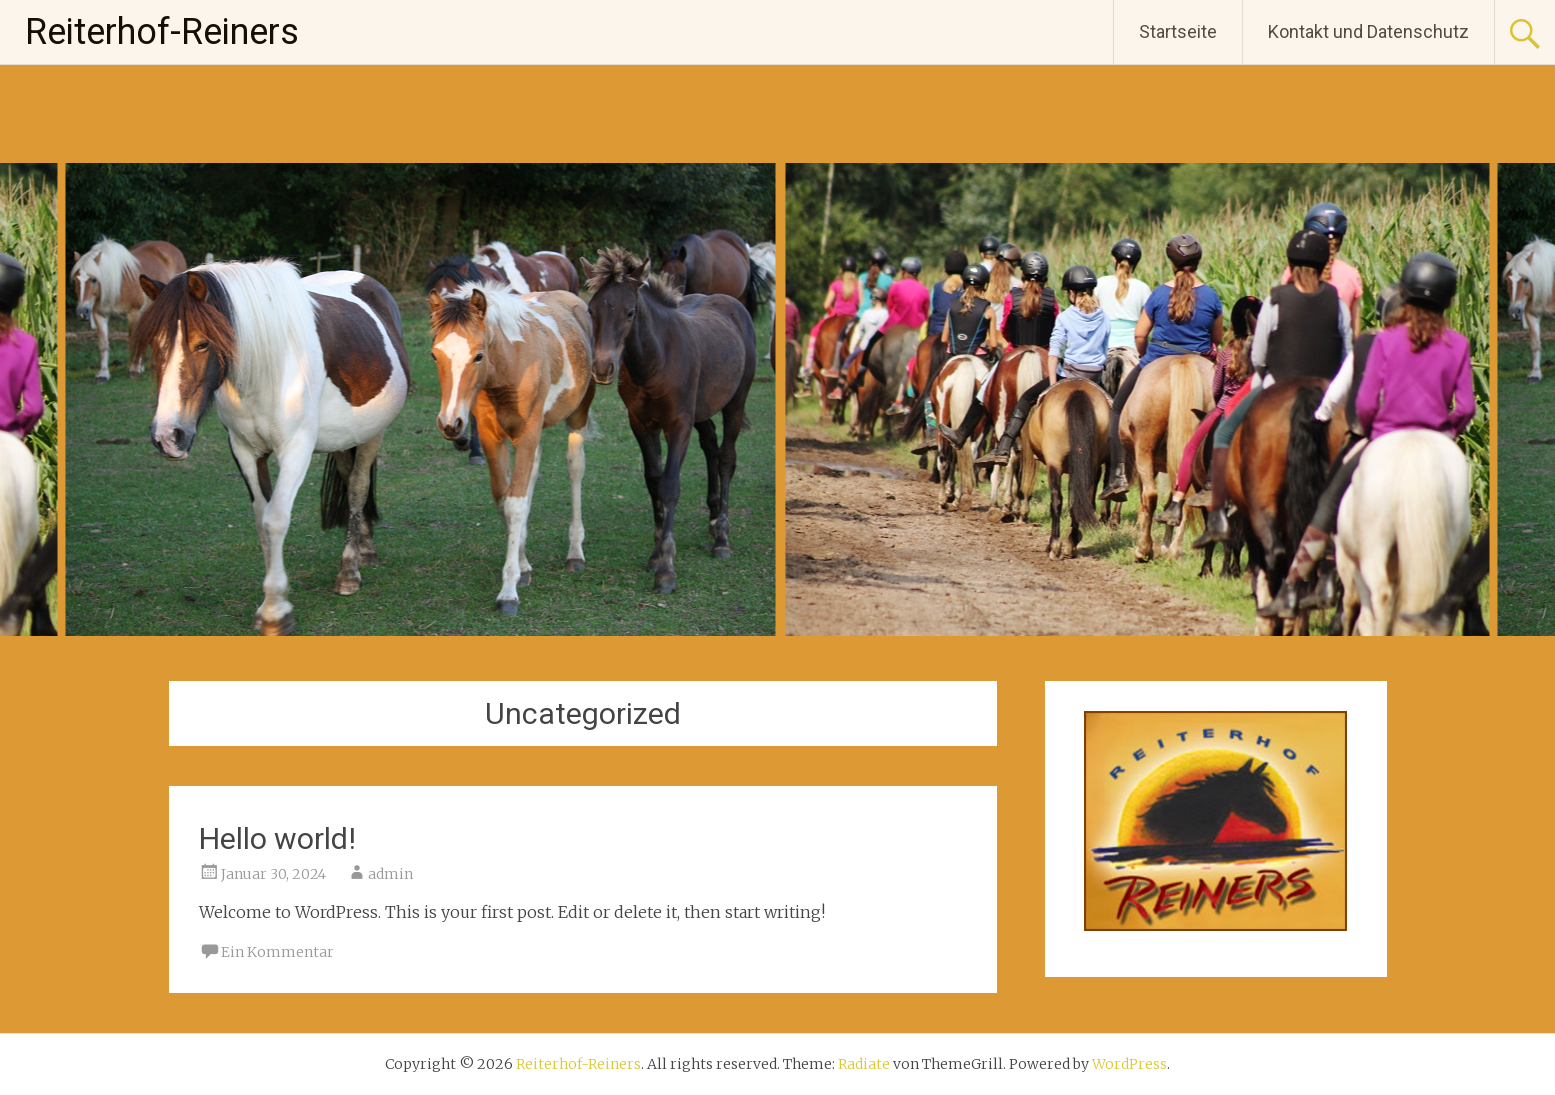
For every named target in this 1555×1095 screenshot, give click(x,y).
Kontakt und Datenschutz (1368, 31)
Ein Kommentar (277, 952)
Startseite (1178, 31)
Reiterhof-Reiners (162, 32)
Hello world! (277, 838)
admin (390, 874)
